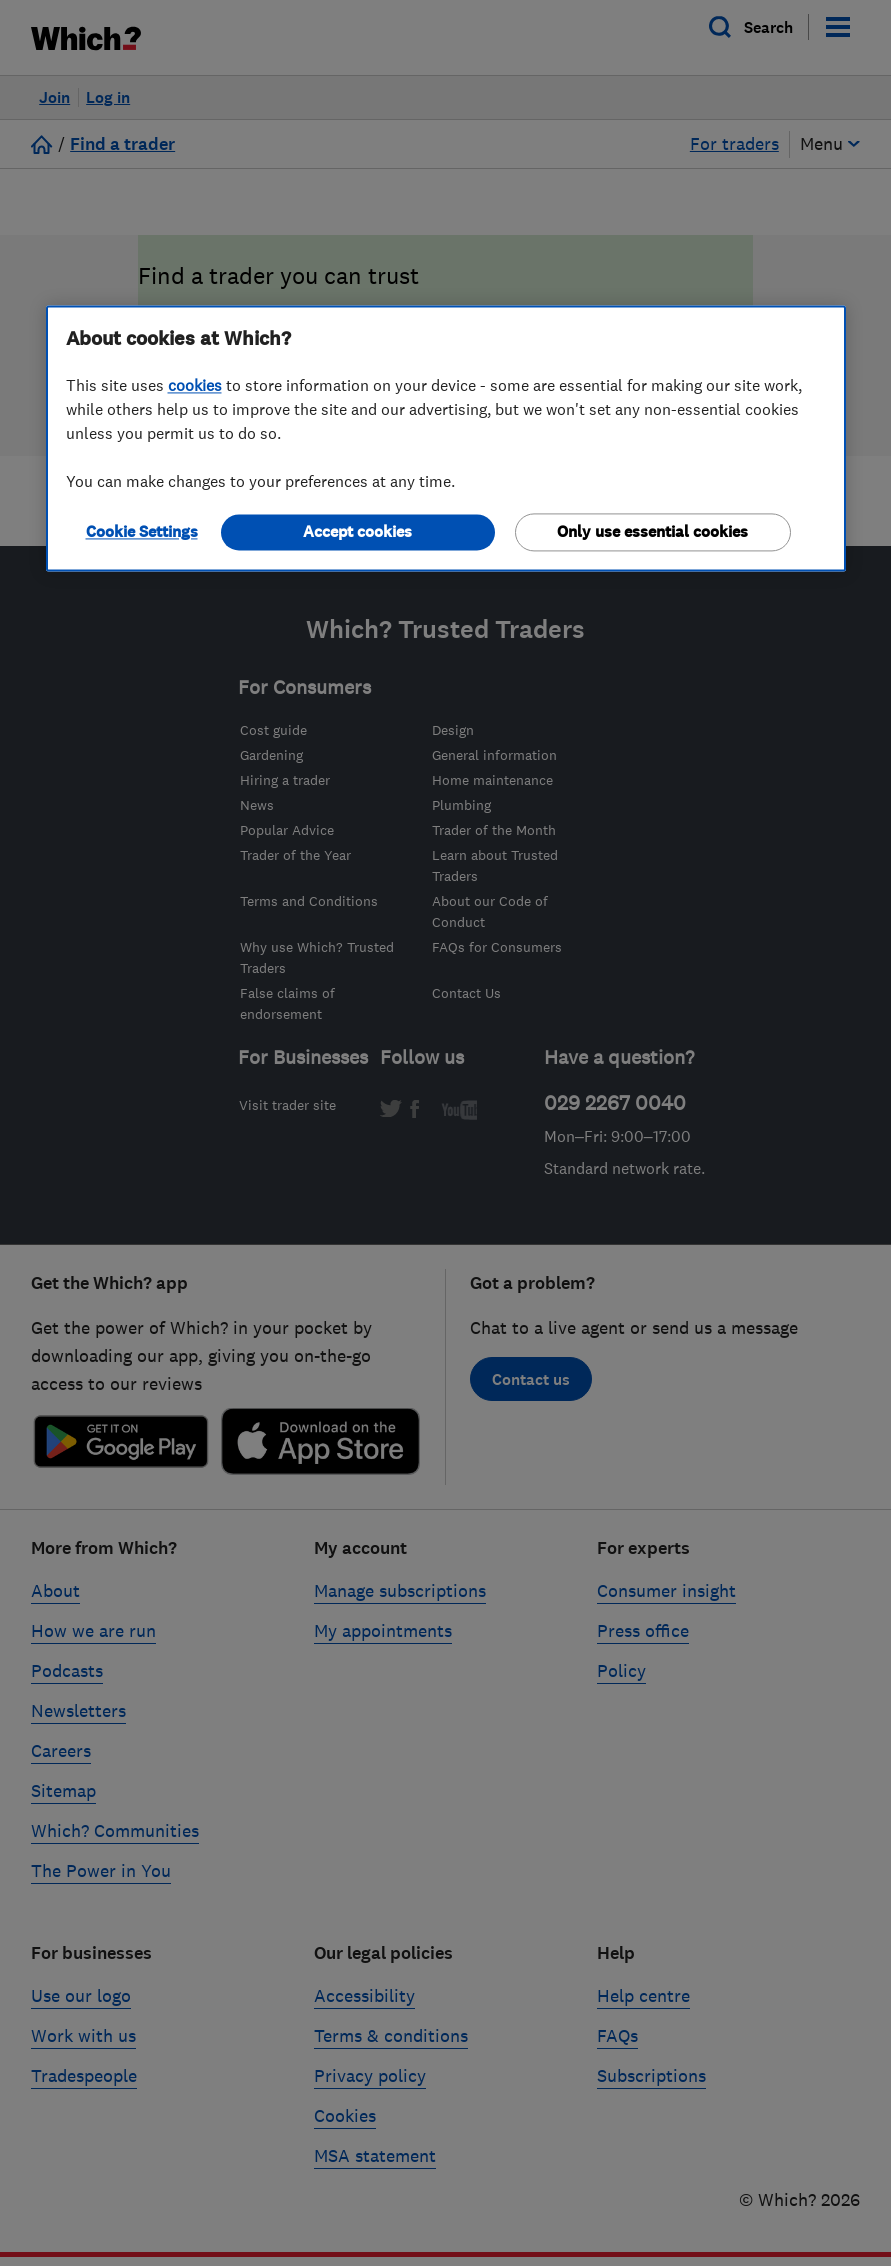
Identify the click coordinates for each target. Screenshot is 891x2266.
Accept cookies (357, 531)
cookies (195, 385)
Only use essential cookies (652, 531)
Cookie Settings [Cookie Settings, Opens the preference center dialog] (142, 531)
